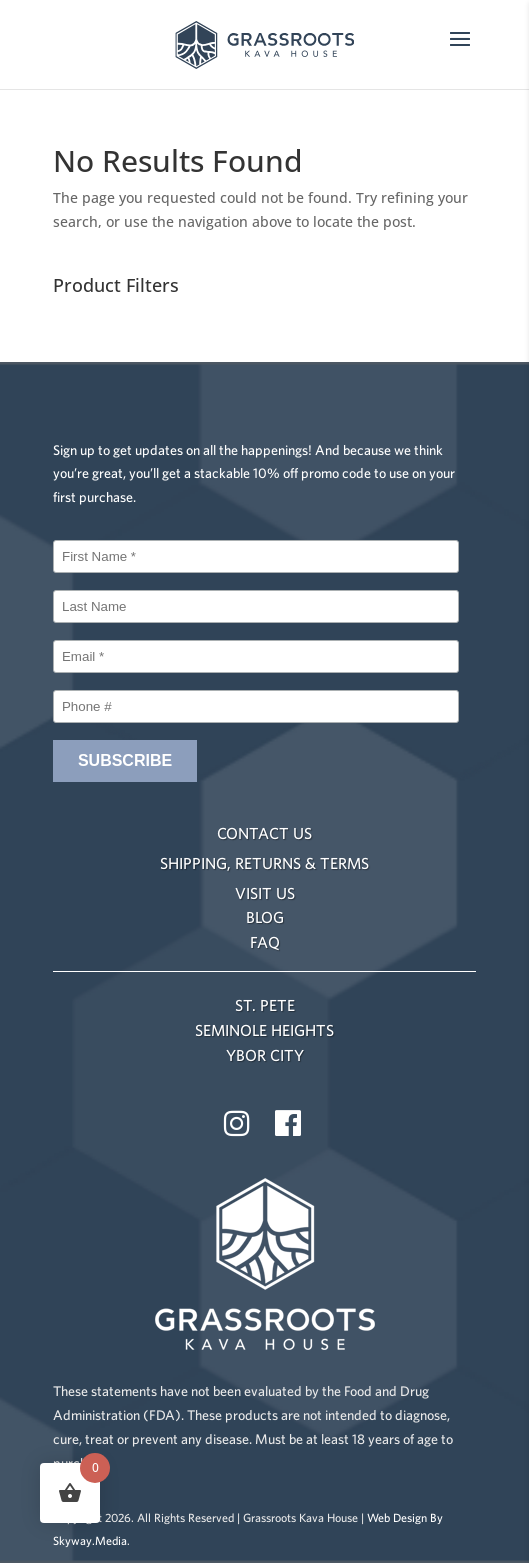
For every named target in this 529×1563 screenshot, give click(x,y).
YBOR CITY (265, 1055)
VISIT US (265, 893)
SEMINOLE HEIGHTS (264, 1030)
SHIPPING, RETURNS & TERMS (264, 863)
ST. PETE (265, 1005)
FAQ (265, 942)
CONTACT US (264, 833)
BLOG (265, 917)
